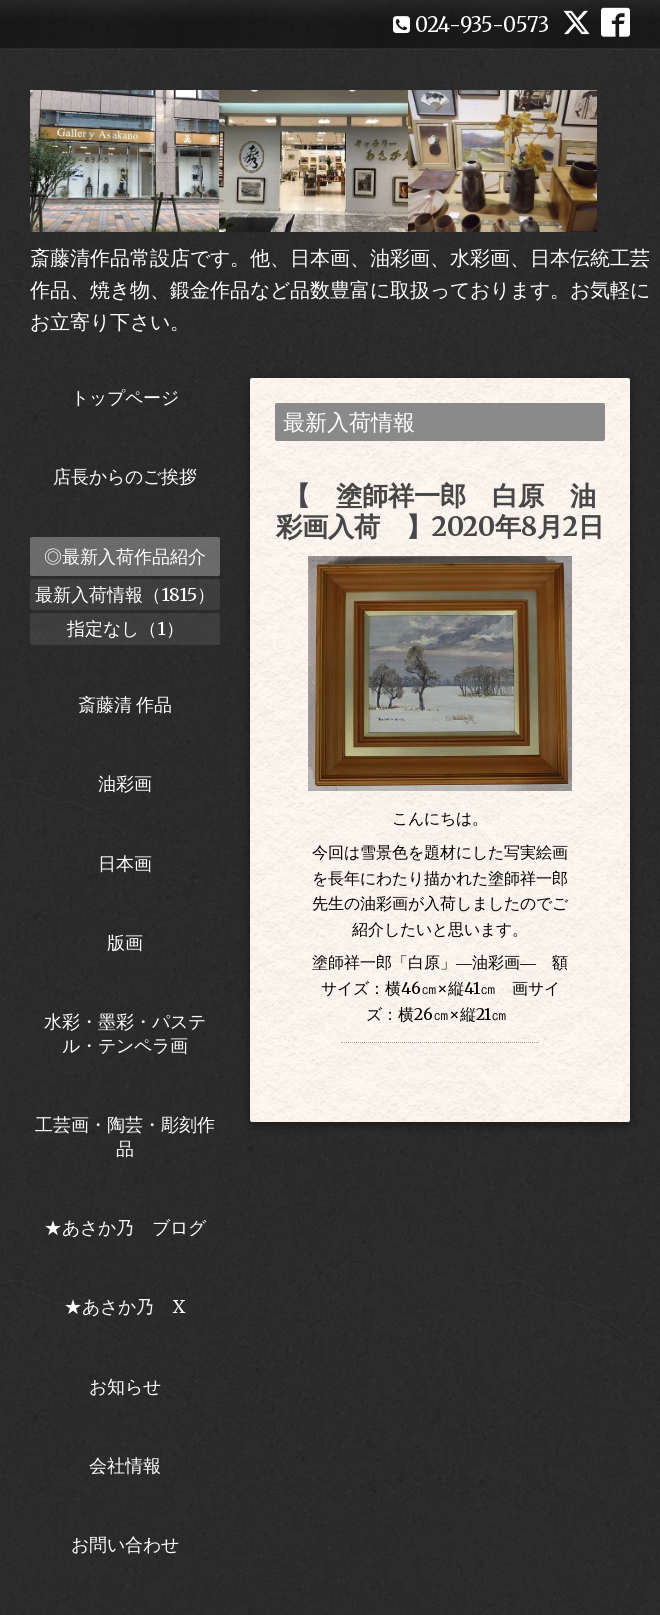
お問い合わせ (125, 1544)
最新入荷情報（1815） (125, 594)
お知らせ (125, 1386)
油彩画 (125, 783)
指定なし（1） (125, 628)
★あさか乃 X (125, 1306)
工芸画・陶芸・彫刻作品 (125, 1136)
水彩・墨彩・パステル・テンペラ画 (125, 1033)
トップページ (125, 397)
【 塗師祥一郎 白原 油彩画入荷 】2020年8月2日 (440, 511)
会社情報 (125, 1465)
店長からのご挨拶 (125, 476)
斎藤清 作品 (125, 704)
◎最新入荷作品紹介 (125, 556)
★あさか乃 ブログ (132, 1227)
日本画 (125, 863)
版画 (125, 942)
